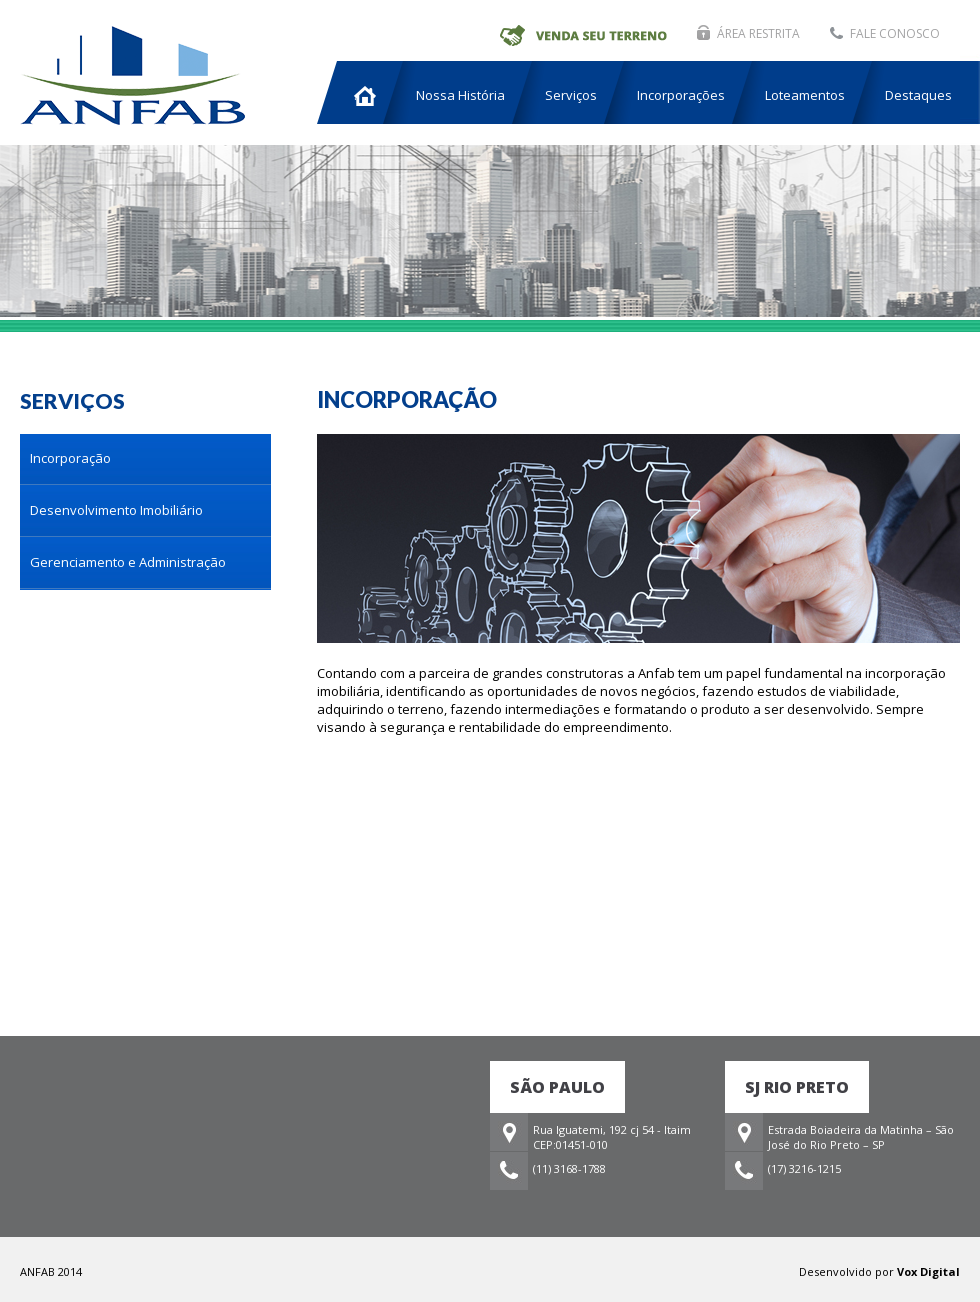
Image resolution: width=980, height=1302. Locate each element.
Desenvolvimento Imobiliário (116, 510)
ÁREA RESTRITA (758, 33)
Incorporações (681, 95)
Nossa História (460, 95)
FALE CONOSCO (895, 33)
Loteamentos (805, 95)
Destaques (918, 95)
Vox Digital (928, 1271)
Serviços (571, 95)
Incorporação (70, 458)
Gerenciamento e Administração (128, 562)
